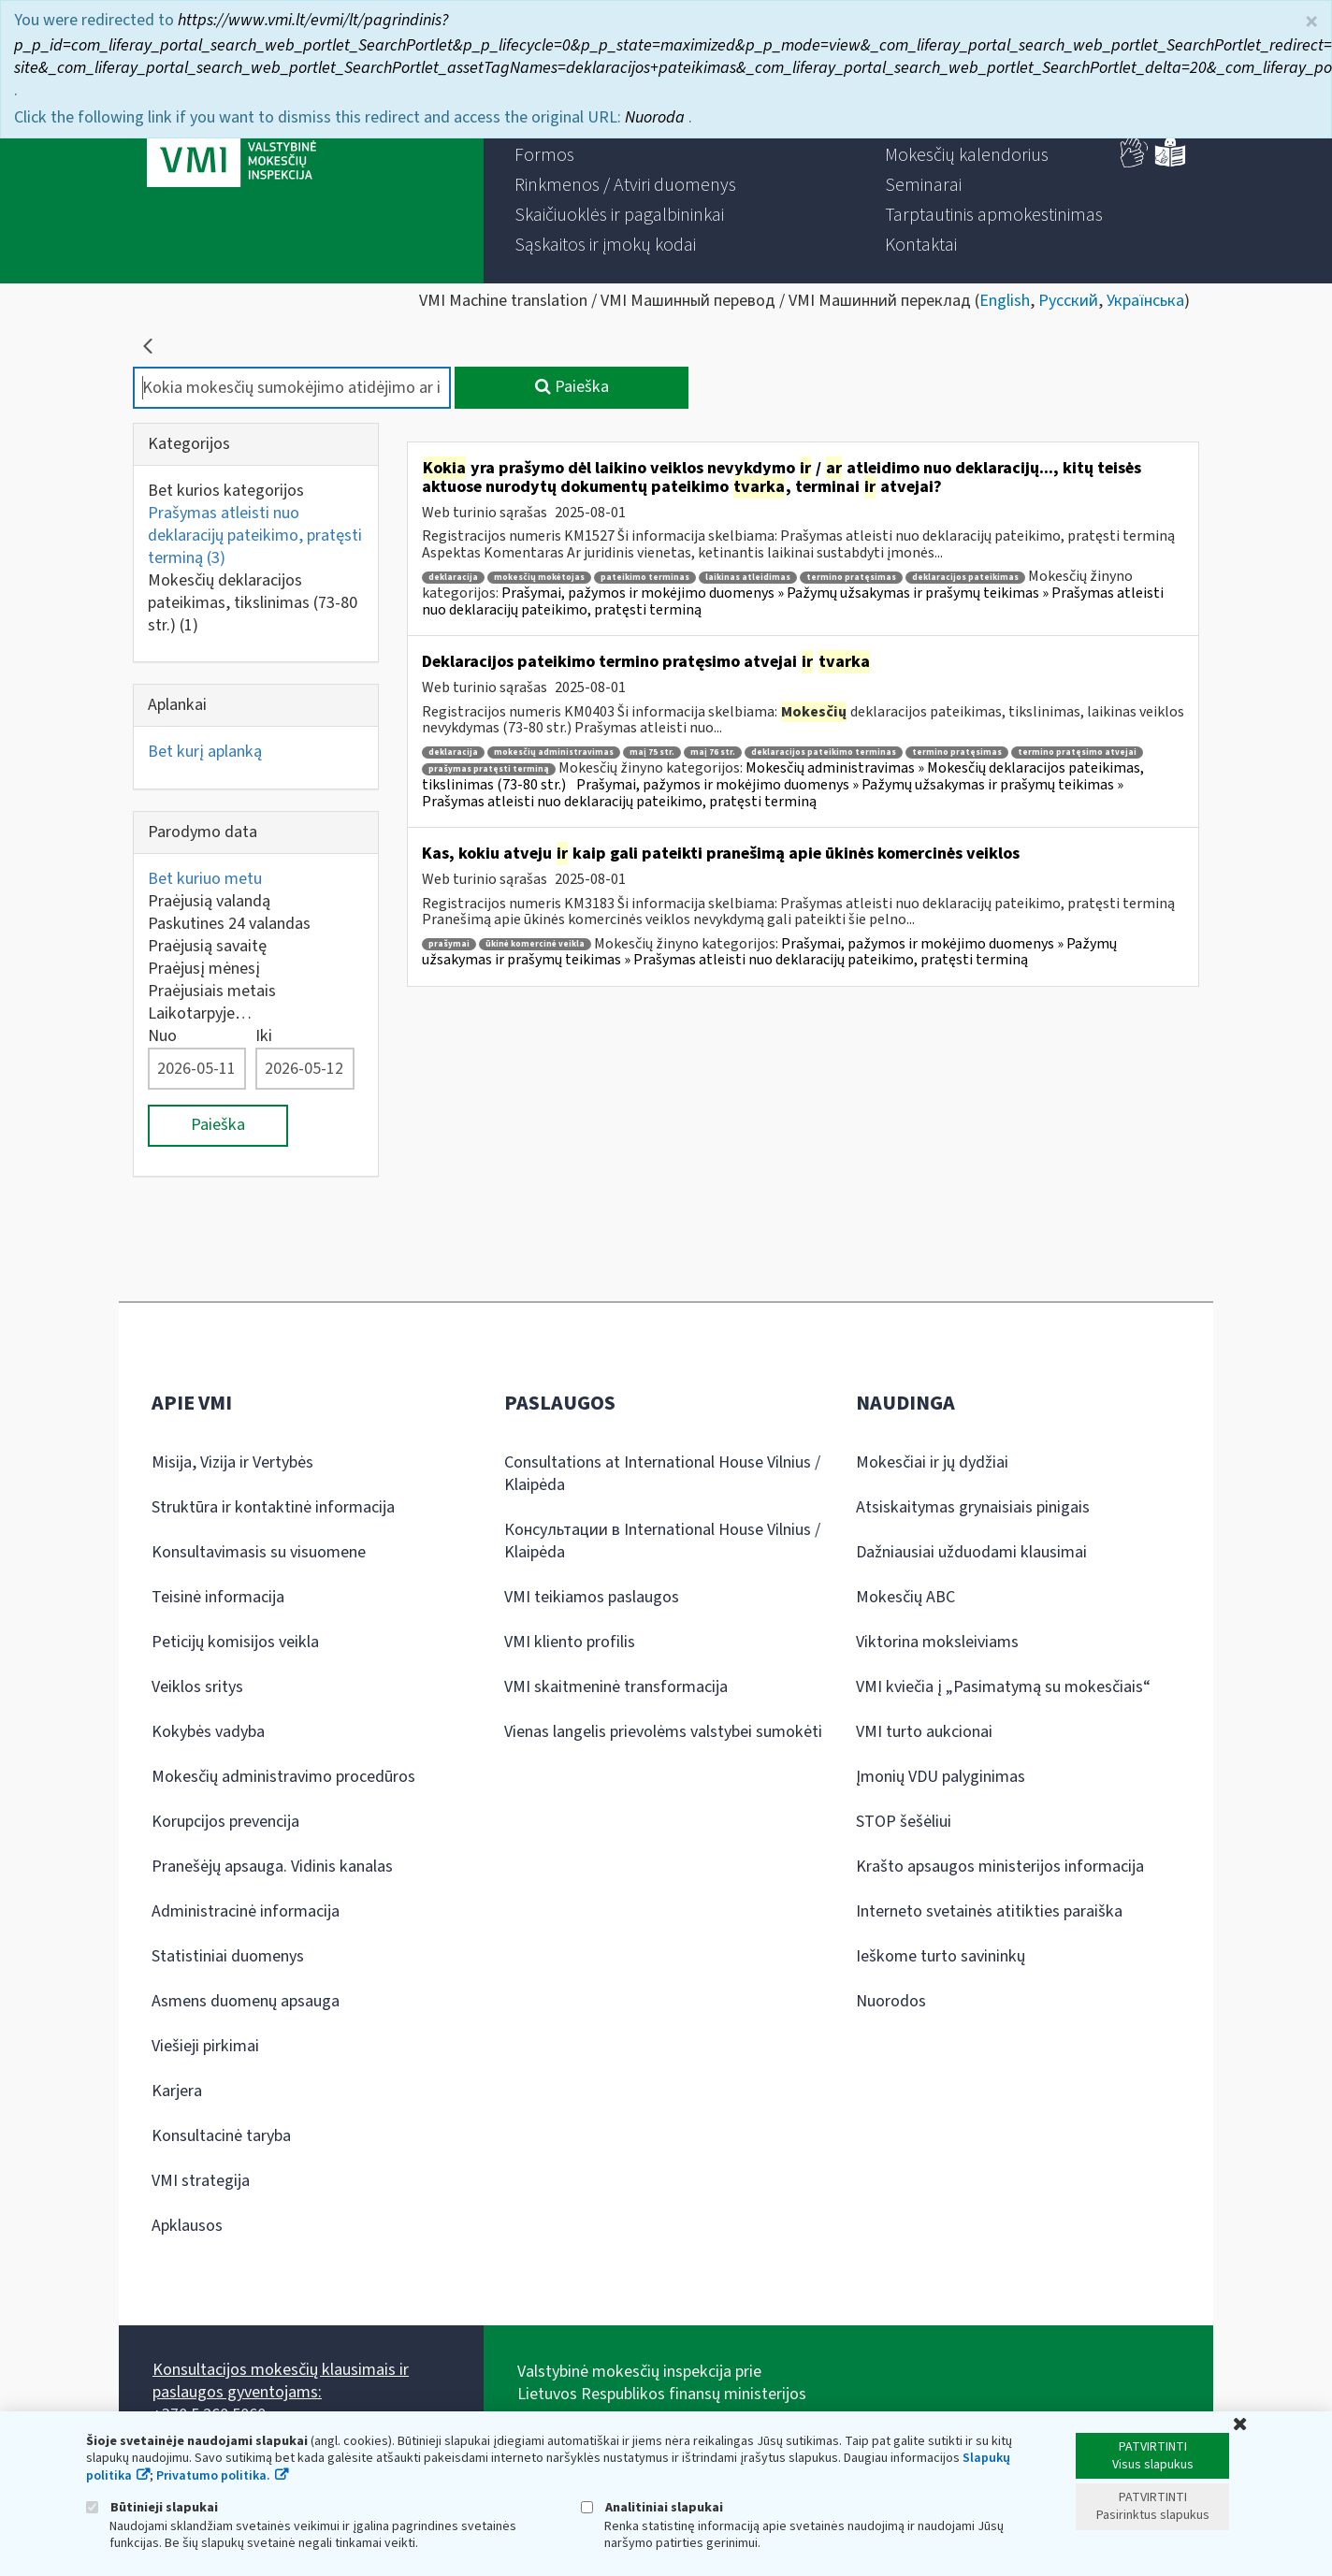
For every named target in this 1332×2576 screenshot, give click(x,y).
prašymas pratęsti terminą (488, 769)
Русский (1068, 300)
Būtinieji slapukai (152, 2507)
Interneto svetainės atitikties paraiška (989, 1911)
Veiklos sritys (197, 1687)
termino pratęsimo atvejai (1077, 752)
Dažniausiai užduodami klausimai (971, 1552)
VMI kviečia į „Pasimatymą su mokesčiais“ (1003, 1687)
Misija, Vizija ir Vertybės (232, 1462)
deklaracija (453, 578)
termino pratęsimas (851, 578)
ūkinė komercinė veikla (535, 944)
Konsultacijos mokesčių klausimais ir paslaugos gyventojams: (280, 2381)
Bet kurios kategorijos (226, 490)
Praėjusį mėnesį (204, 968)
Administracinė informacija (246, 1911)
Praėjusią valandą (209, 901)
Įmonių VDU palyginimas (940, 1776)
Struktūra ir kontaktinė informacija (273, 1507)
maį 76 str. (712, 752)
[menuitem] (544, 155)
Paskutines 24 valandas (229, 923)
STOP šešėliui (903, 1821)
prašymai (449, 944)
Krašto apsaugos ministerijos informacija (1000, 1866)
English (1004, 300)
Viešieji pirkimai (205, 2046)
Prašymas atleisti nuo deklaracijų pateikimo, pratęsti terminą (255, 535)
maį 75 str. (652, 752)
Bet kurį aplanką (205, 751)
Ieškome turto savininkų (940, 1956)
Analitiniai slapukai (652, 2507)
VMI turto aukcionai (924, 1732)
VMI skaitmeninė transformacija (616, 1687)
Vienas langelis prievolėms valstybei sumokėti (663, 1732)
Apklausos (187, 2225)
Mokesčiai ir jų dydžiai (932, 1462)
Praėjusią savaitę (207, 946)
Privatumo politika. (213, 2476)
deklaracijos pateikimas (965, 578)
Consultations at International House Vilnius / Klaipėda (662, 1474)
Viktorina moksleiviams (937, 1642)
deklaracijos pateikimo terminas (823, 752)
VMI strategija (201, 2180)
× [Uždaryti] (1311, 20)
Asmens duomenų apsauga (246, 2001)
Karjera (177, 2091)
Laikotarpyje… (200, 1013)
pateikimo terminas (645, 578)
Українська (1145, 300)
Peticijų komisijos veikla (235, 1642)
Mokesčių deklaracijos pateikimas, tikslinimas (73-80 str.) (252, 603)
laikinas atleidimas (747, 578)
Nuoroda (656, 115)
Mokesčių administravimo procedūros (283, 1776)
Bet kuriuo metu (205, 878)
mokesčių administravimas (554, 752)
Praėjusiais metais (212, 991)
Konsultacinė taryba (221, 2136)
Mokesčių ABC (905, 1597)
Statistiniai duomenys (228, 1956)
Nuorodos (891, 2001)
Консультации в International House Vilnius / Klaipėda (662, 1541)
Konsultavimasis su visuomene (259, 1552)
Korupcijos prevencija (225, 1821)
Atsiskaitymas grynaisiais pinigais (973, 1507)
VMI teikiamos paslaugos (591, 1597)
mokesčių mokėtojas (539, 578)
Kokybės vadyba (208, 1732)
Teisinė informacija (218, 1597)
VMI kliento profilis (569, 1642)
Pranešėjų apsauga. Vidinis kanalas (272, 1866)
